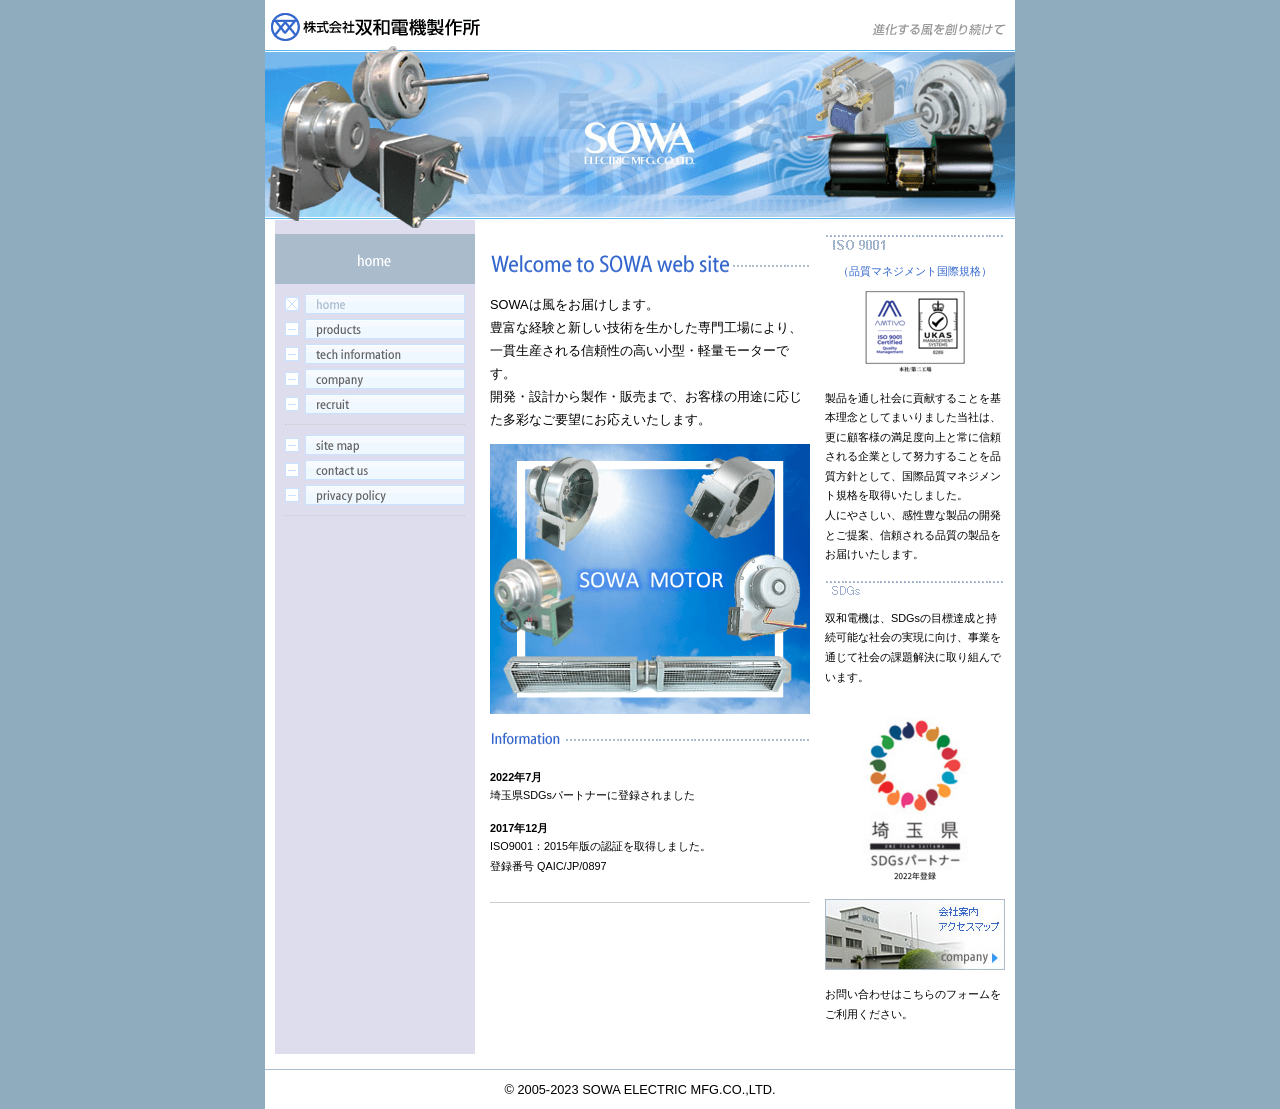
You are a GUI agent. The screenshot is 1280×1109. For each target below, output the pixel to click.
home (375, 304)
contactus (375, 470)
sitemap (375, 445)
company (375, 379)
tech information (375, 354)
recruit (375, 404)
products (375, 329)
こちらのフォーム (946, 994)
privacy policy (375, 495)
